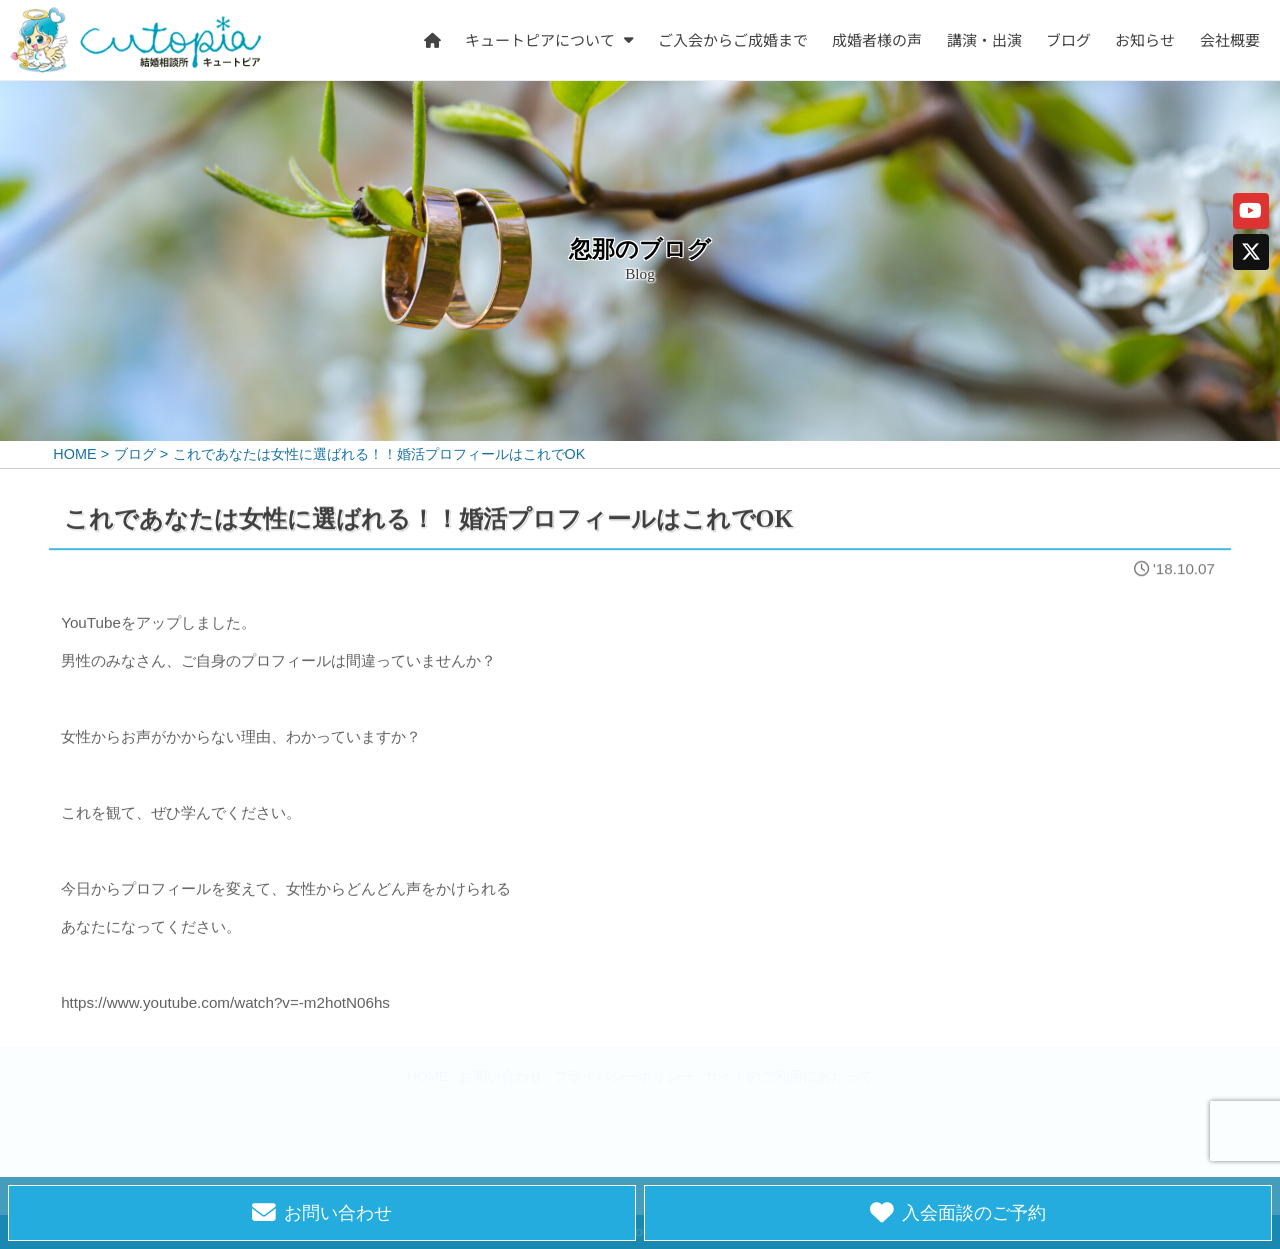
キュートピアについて (541, 39)
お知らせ (1146, 39)
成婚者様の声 (878, 39)
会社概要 (1230, 39)
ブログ (1068, 39)
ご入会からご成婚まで (733, 39)
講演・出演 (984, 39)
